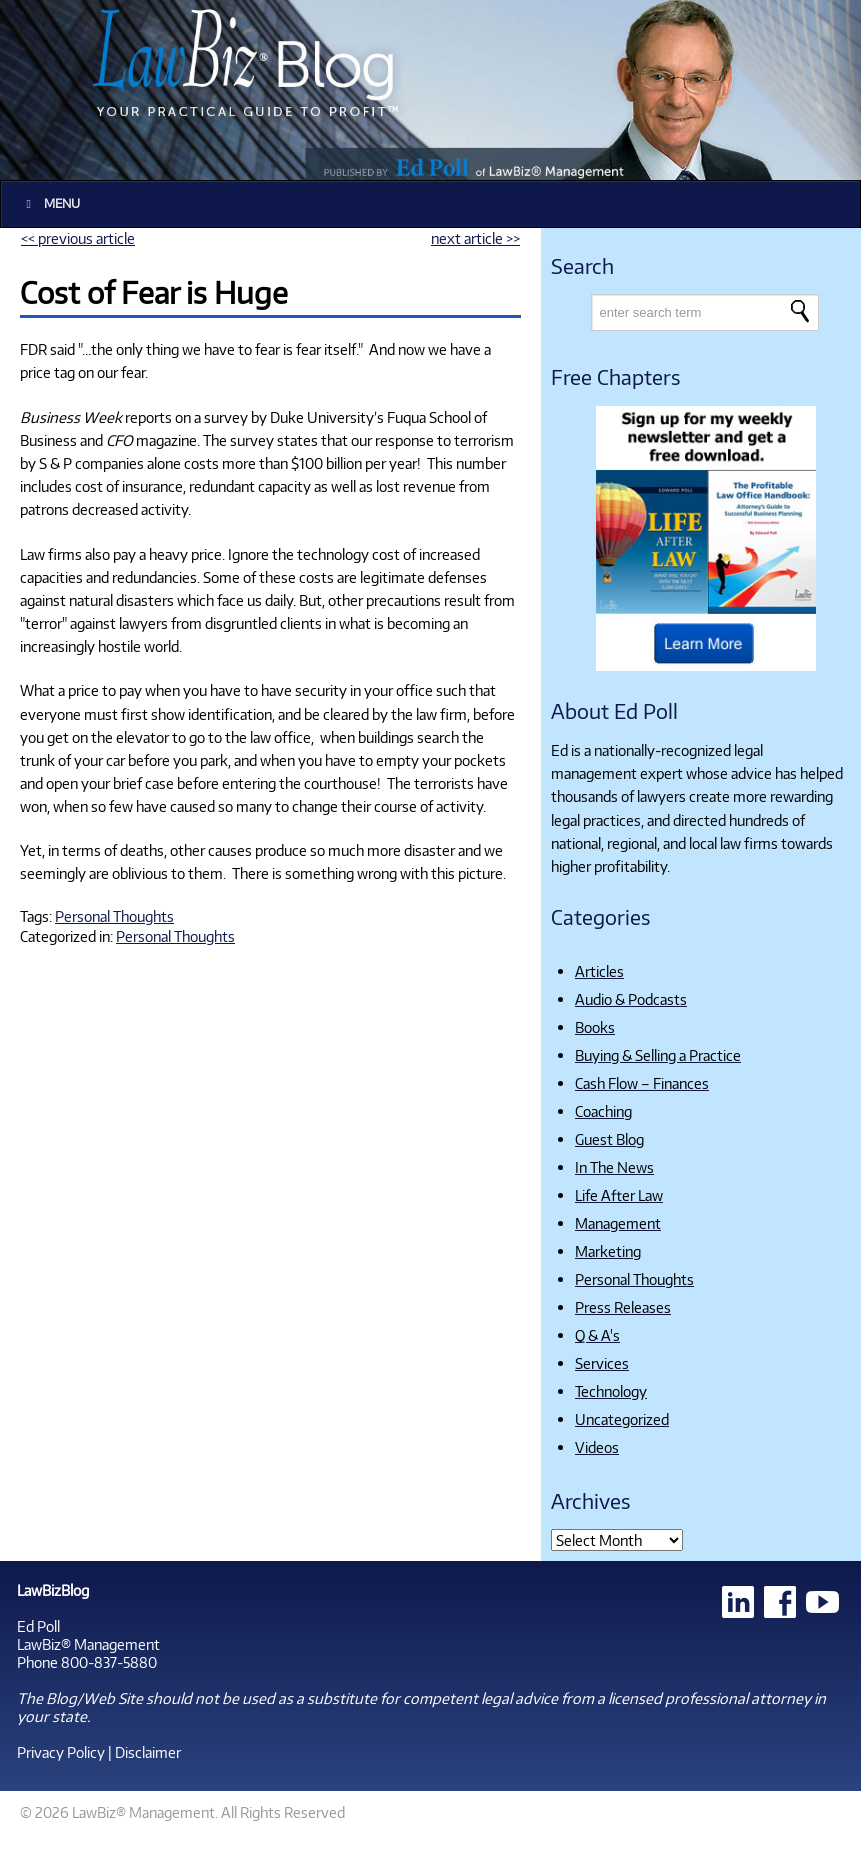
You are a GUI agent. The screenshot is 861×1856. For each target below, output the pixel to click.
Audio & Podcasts (631, 999)
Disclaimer (148, 1752)
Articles (599, 971)
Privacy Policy (61, 1752)
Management (618, 1223)
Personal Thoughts (114, 916)
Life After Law (619, 1195)
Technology (611, 1391)
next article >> (475, 238)
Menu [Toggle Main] (50, 203)
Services (602, 1363)
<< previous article (78, 238)
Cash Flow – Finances (642, 1083)
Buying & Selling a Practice (658, 1055)
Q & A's (597, 1335)
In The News (614, 1167)
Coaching (603, 1111)
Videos (597, 1447)
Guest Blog (609, 1139)
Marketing (608, 1251)
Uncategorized (622, 1419)
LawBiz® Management (88, 1644)
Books (595, 1027)
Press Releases (623, 1307)
